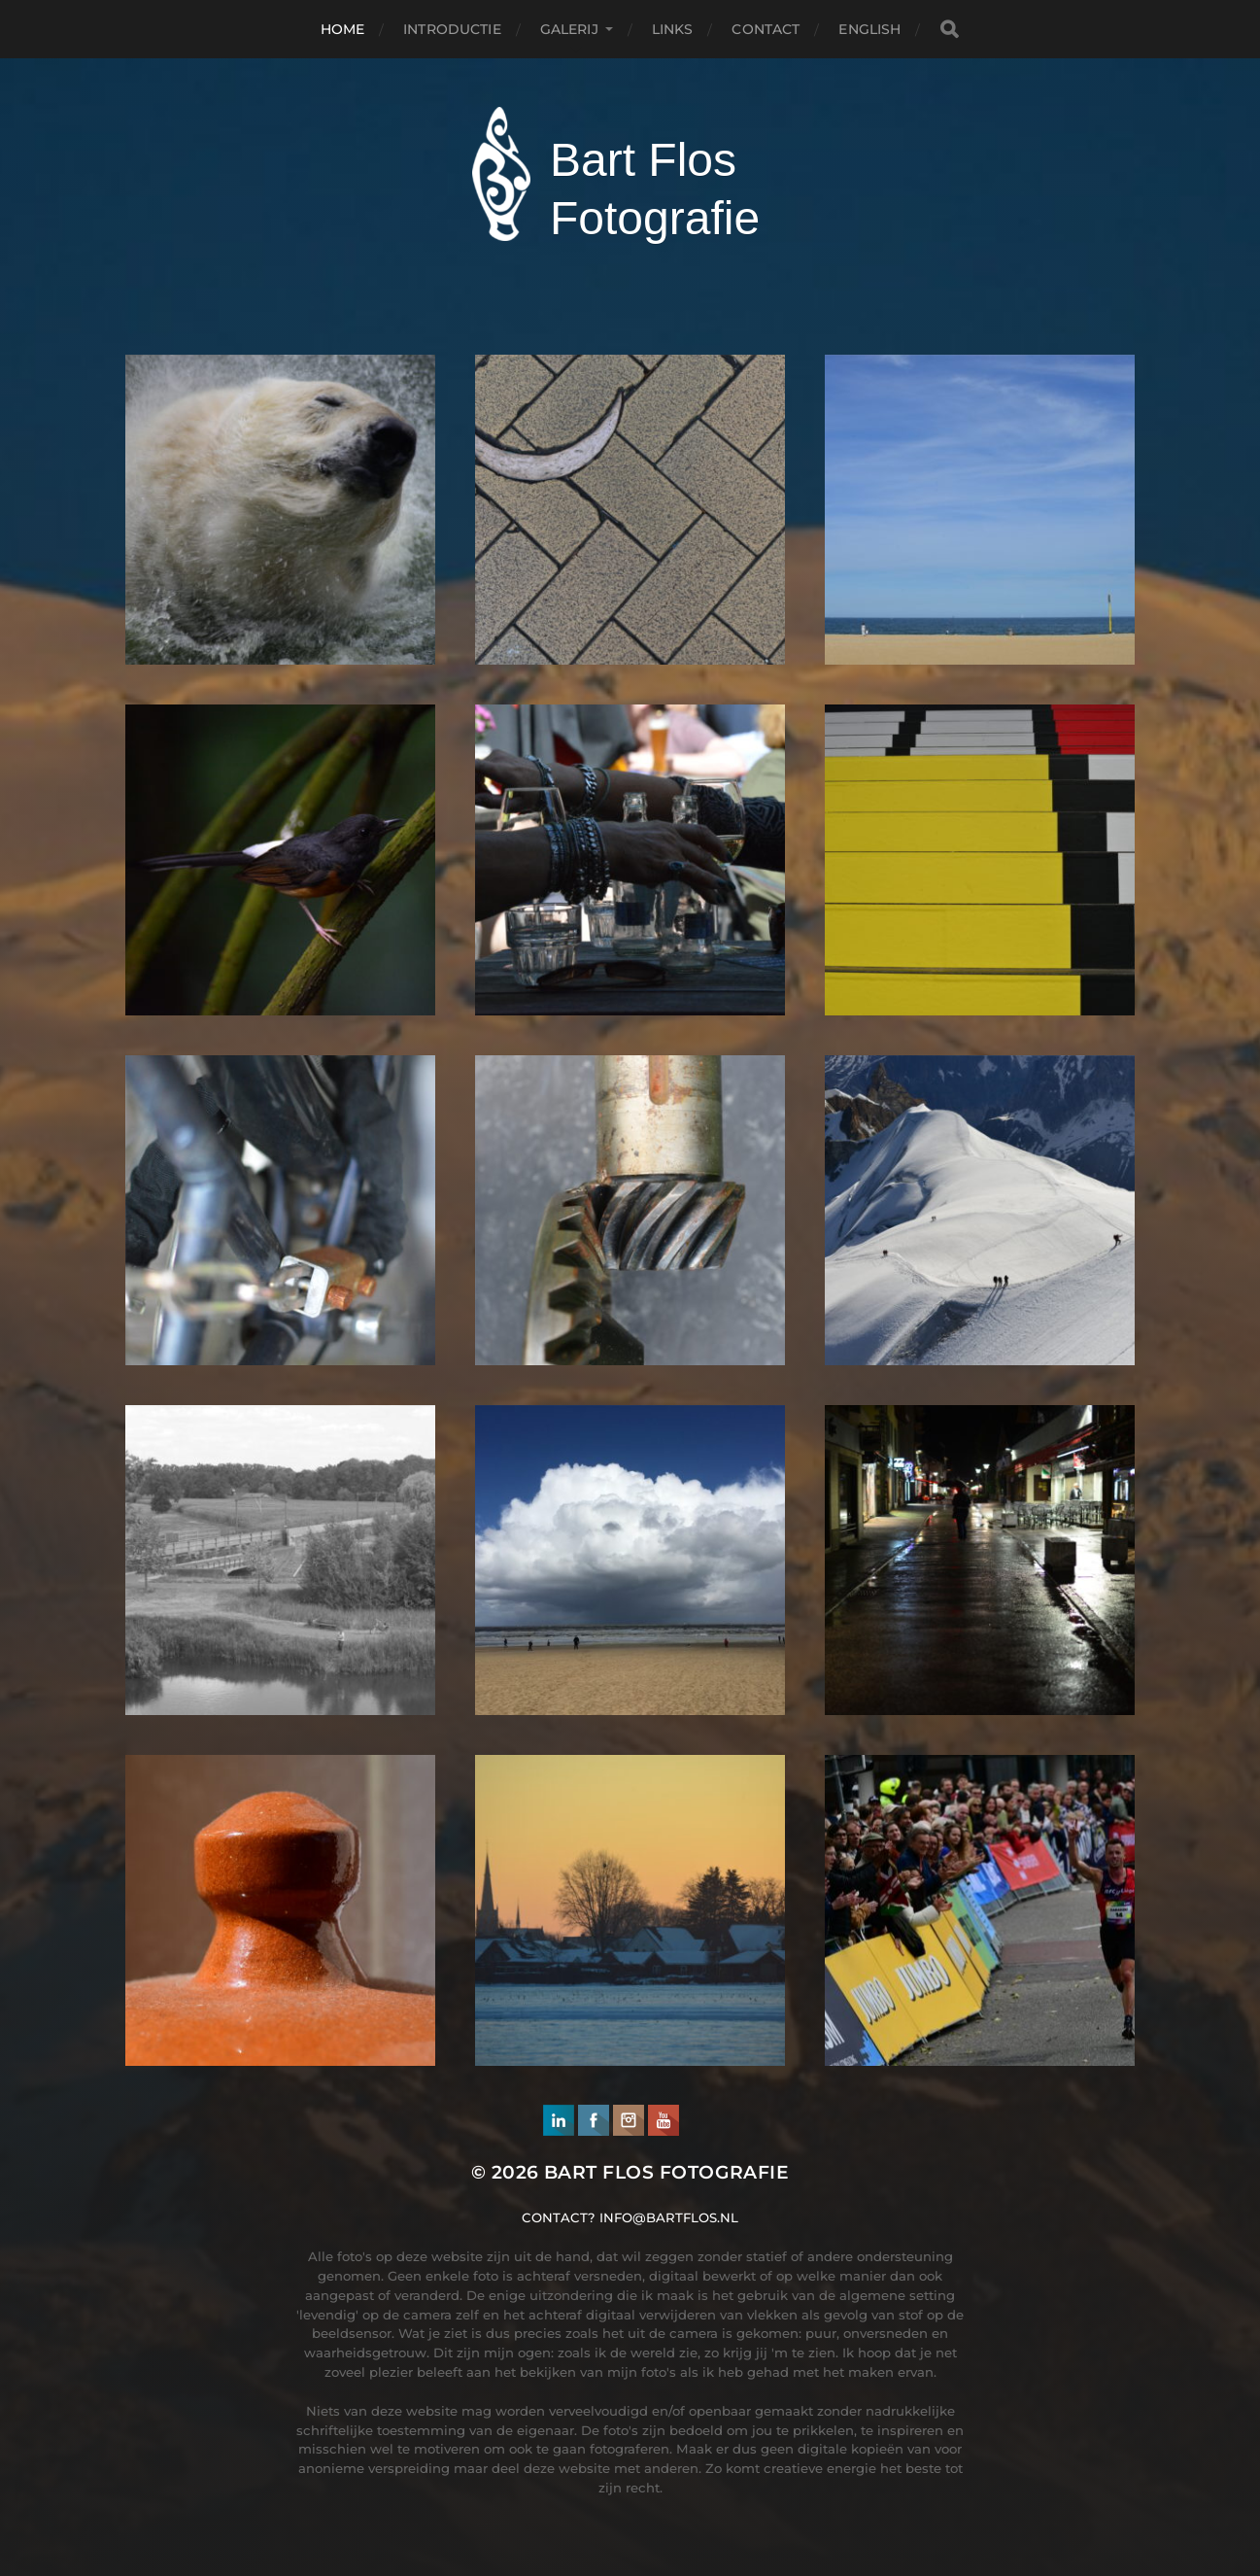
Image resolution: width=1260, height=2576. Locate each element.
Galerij (569, 29)
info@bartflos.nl (668, 2217)
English (869, 29)
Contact (766, 29)
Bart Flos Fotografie (666, 2172)
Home (343, 29)
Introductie (452, 29)
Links (673, 29)
